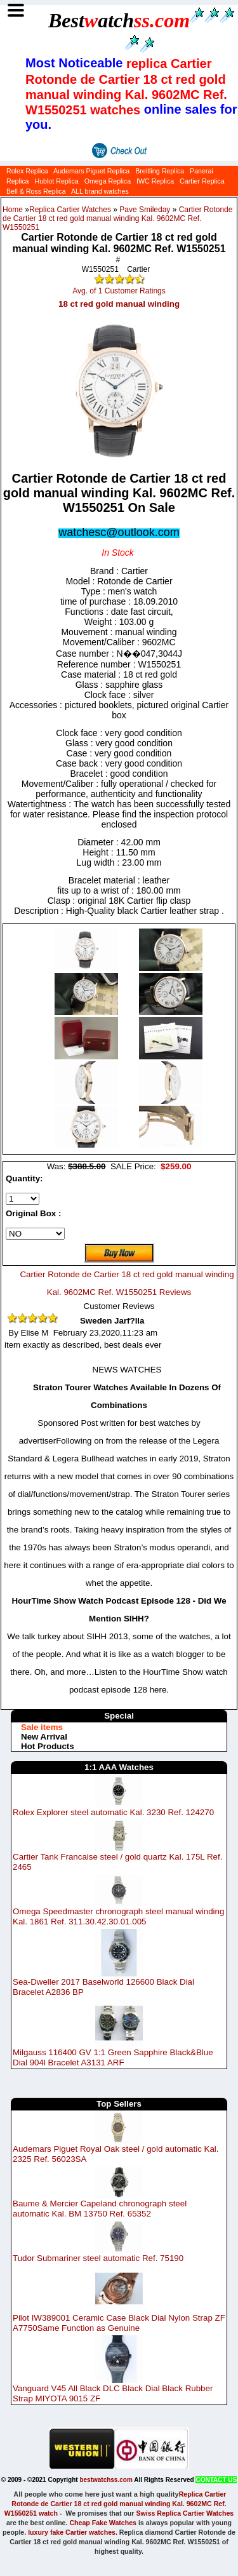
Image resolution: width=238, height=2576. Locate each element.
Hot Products (47, 1746)
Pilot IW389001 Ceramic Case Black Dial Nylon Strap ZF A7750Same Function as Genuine (119, 2323)
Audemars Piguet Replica (91, 171)
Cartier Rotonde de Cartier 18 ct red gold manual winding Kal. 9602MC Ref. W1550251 (117, 218)
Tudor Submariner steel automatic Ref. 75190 (98, 2257)
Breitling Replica (159, 171)
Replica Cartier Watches (70, 209)
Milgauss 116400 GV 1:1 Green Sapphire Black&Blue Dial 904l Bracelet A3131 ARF (113, 2057)
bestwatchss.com (105, 2479)
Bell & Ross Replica (36, 191)
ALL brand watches (100, 191)
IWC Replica (155, 181)
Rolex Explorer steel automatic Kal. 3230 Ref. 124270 (113, 1812)
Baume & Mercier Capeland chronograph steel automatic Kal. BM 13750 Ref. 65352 (100, 2208)
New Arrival (44, 1736)
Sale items (42, 1727)
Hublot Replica (56, 181)
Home (13, 209)
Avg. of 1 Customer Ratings (119, 290)
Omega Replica (107, 181)
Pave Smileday (144, 209)
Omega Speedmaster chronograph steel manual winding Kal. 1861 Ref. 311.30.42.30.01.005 (118, 1916)
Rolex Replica (27, 171)
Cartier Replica (202, 181)
